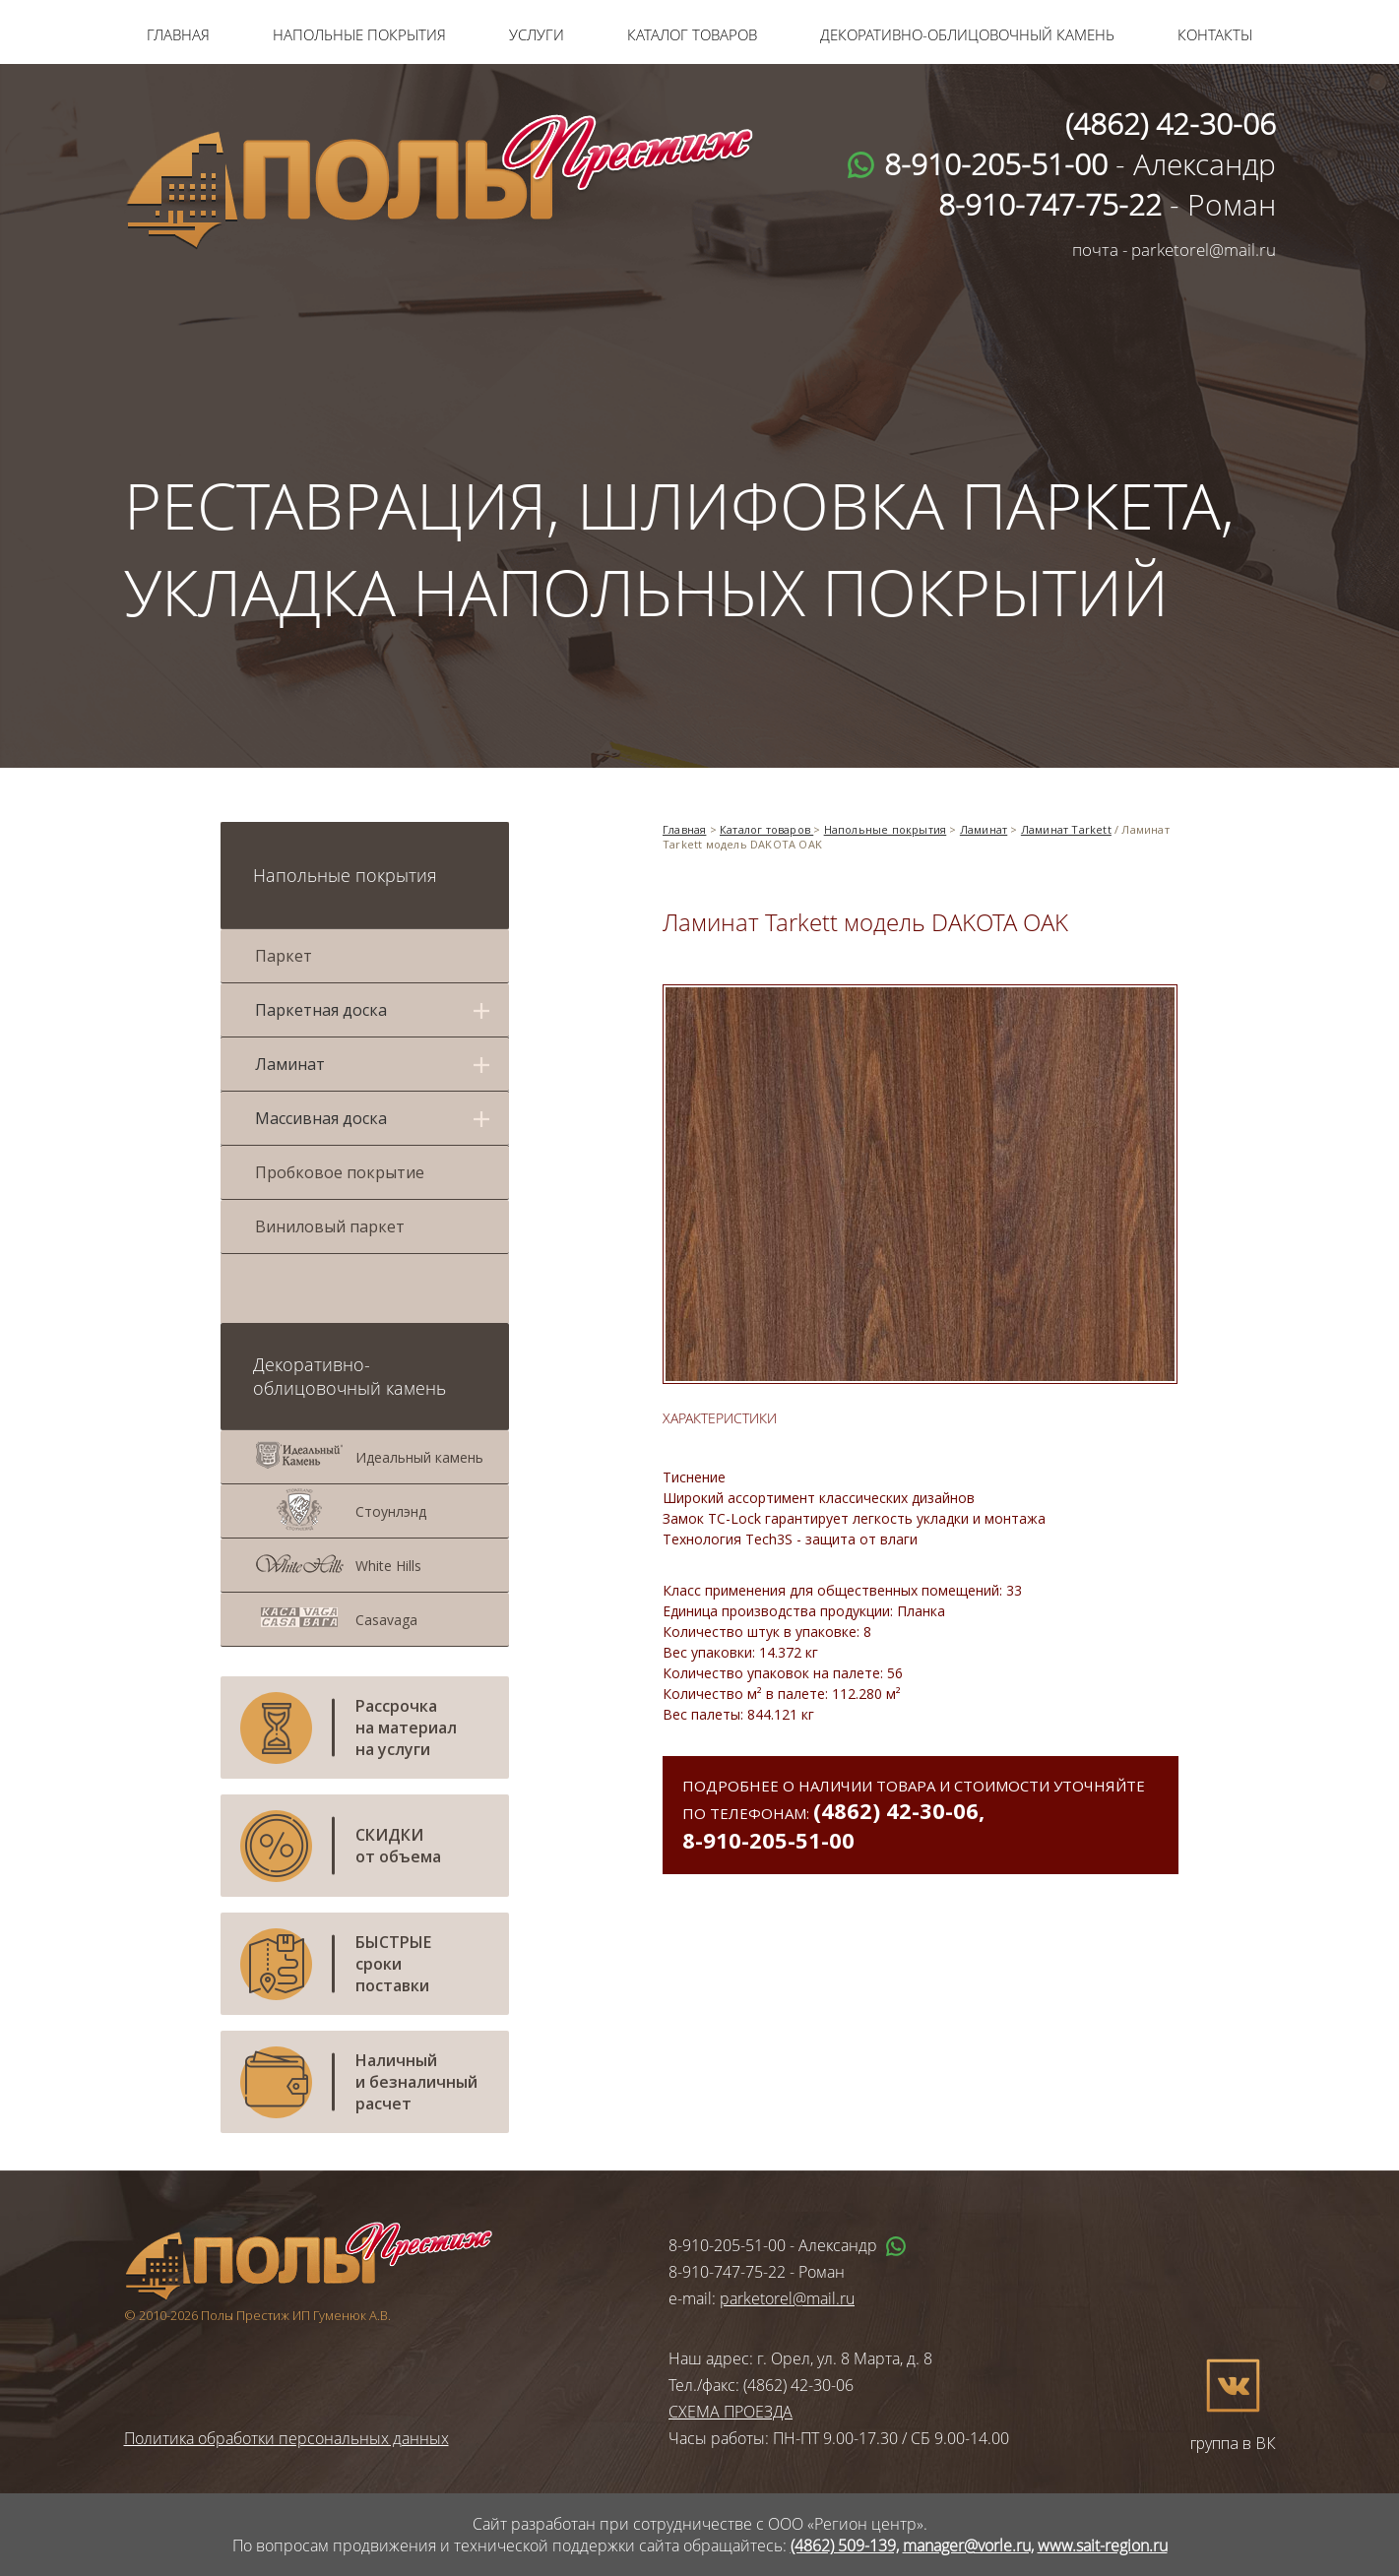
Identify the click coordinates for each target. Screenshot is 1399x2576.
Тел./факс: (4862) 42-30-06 (761, 2385)
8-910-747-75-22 (727, 2272)
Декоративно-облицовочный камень (967, 34)
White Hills (388, 1565)
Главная (178, 34)
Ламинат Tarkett (1066, 829)
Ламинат (983, 829)
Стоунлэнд (390, 1511)
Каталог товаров (692, 34)
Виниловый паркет (330, 1226)
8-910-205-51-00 (768, 1839)
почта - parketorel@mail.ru (1174, 249)
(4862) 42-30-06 (896, 1810)
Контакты (1214, 34)
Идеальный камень (419, 1457)
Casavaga (386, 1619)
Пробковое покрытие (339, 1172)
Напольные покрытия (359, 34)
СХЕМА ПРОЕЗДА (730, 2411)
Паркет (283, 956)
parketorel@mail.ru (787, 2298)
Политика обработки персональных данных (286, 2438)
